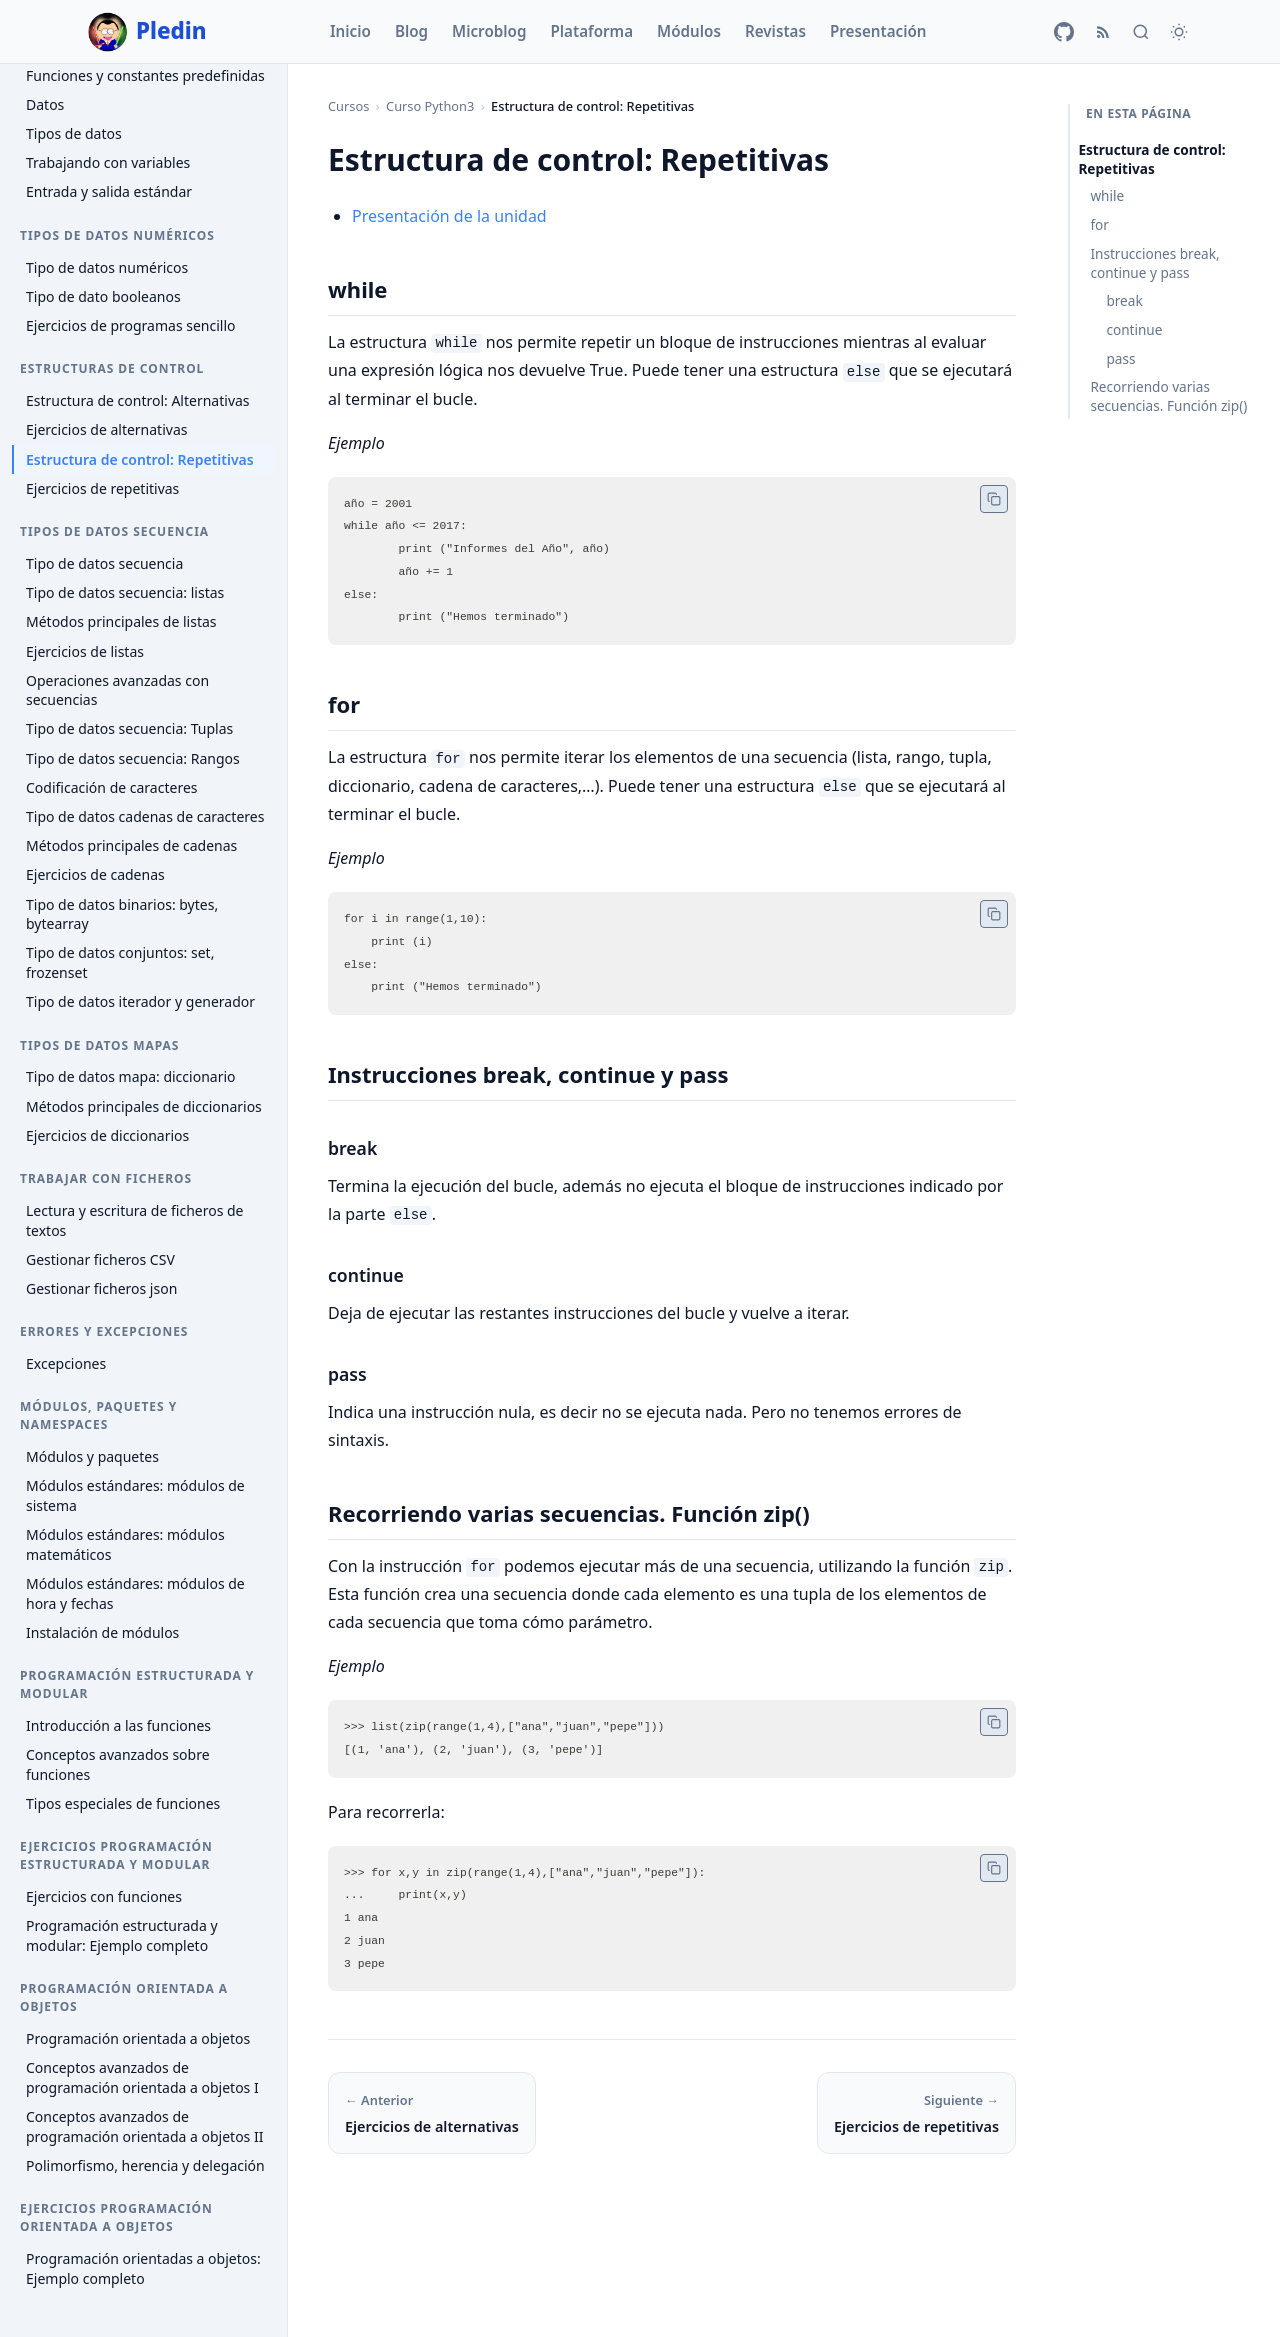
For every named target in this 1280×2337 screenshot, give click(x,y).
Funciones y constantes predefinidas (145, 75)
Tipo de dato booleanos (103, 296)
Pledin (147, 32)
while (1107, 195)
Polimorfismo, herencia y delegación (145, 2165)
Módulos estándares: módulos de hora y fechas (135, 1593)
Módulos (689, 31)
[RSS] (1103, 32)
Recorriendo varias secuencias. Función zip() (1168, 396)
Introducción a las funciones (118, 1725)
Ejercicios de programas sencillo (131, 325)
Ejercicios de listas (85, 651)
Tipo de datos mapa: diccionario (131, 1076)
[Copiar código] (994, 498)
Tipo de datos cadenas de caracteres (145, 816)
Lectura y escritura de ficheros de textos (135, 1220)
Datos (45, 104)
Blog (411, 31)
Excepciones (66, 1363)
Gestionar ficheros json (101, 1288)
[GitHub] (1064, 32)
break (1124, 300)
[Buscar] (1141, 32)
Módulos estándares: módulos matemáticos (125, 1544)
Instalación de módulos (102, 1632)
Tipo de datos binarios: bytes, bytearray (122, 914)
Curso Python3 (430, 106)
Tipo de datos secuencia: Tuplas (129, 728)
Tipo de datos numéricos (107, 267)
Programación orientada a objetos (138, 2038)
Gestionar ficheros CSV (100, 1259)
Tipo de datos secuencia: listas (125, 592)
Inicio (350, 31)
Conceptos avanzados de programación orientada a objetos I (142, 2077)
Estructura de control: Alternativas (138, 400)
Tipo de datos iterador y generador (140, 1001)
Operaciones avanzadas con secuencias (117, 690)
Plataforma (591, 31)
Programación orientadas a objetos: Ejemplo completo (143, 2268)
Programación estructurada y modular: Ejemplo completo (122, 1935)
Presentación (878, 31)
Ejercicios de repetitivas (102, 488)
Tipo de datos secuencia (104, 563)
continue (1134, 329)
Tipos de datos (74, 133)
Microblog (489, 31)
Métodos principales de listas (121, 621)
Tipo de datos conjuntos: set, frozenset (120, 962)
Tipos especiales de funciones (123, 1803)
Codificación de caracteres (112, 787)
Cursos (348, 106)
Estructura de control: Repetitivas (140, 459)
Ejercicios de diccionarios (107, 1135)
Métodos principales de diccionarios (144, 1106)
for (1099, 224)
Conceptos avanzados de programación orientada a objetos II (144, 2126)
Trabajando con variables (108, 162)
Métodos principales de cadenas (131, 845)
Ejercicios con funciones (104, 1896)
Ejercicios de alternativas (106, 429)
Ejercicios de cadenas (95, 874)
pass (1120, 358)
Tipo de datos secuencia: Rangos (133, 758)
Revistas (775, 31)
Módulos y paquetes (92, 1456)
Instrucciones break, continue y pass (1154, 263)
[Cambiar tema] (1179, 32)
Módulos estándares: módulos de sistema (135, 1495)
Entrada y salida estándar (109, 191)
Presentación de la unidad (449, 216)
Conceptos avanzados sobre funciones (118, 1764)
